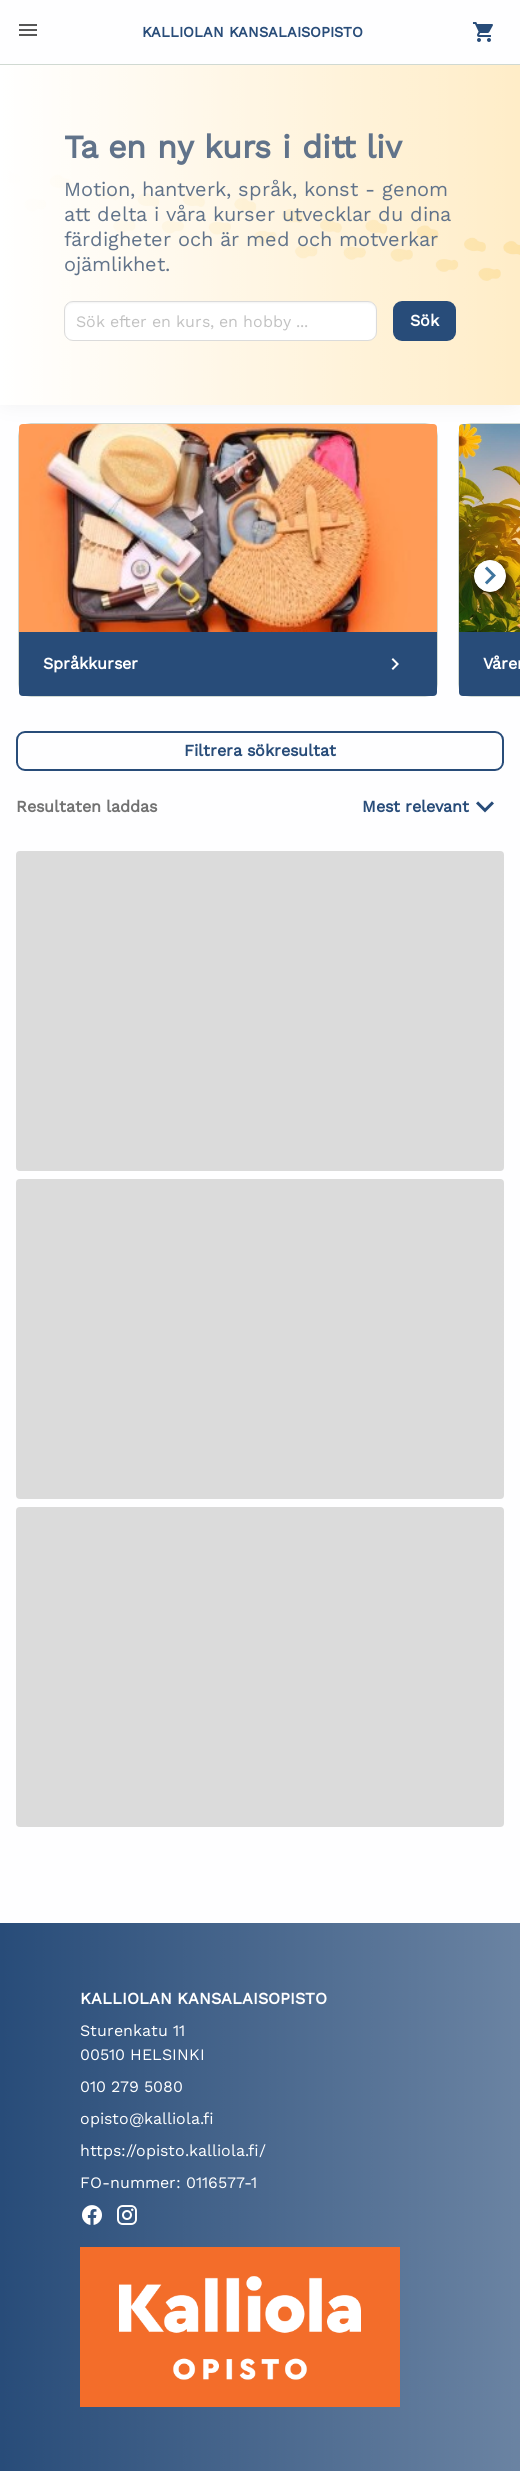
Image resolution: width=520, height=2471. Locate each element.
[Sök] (424, 321)
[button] (260, 751)
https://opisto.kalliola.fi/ (173, 2150)
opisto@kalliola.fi (147, 2118)
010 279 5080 (131, 2086)
